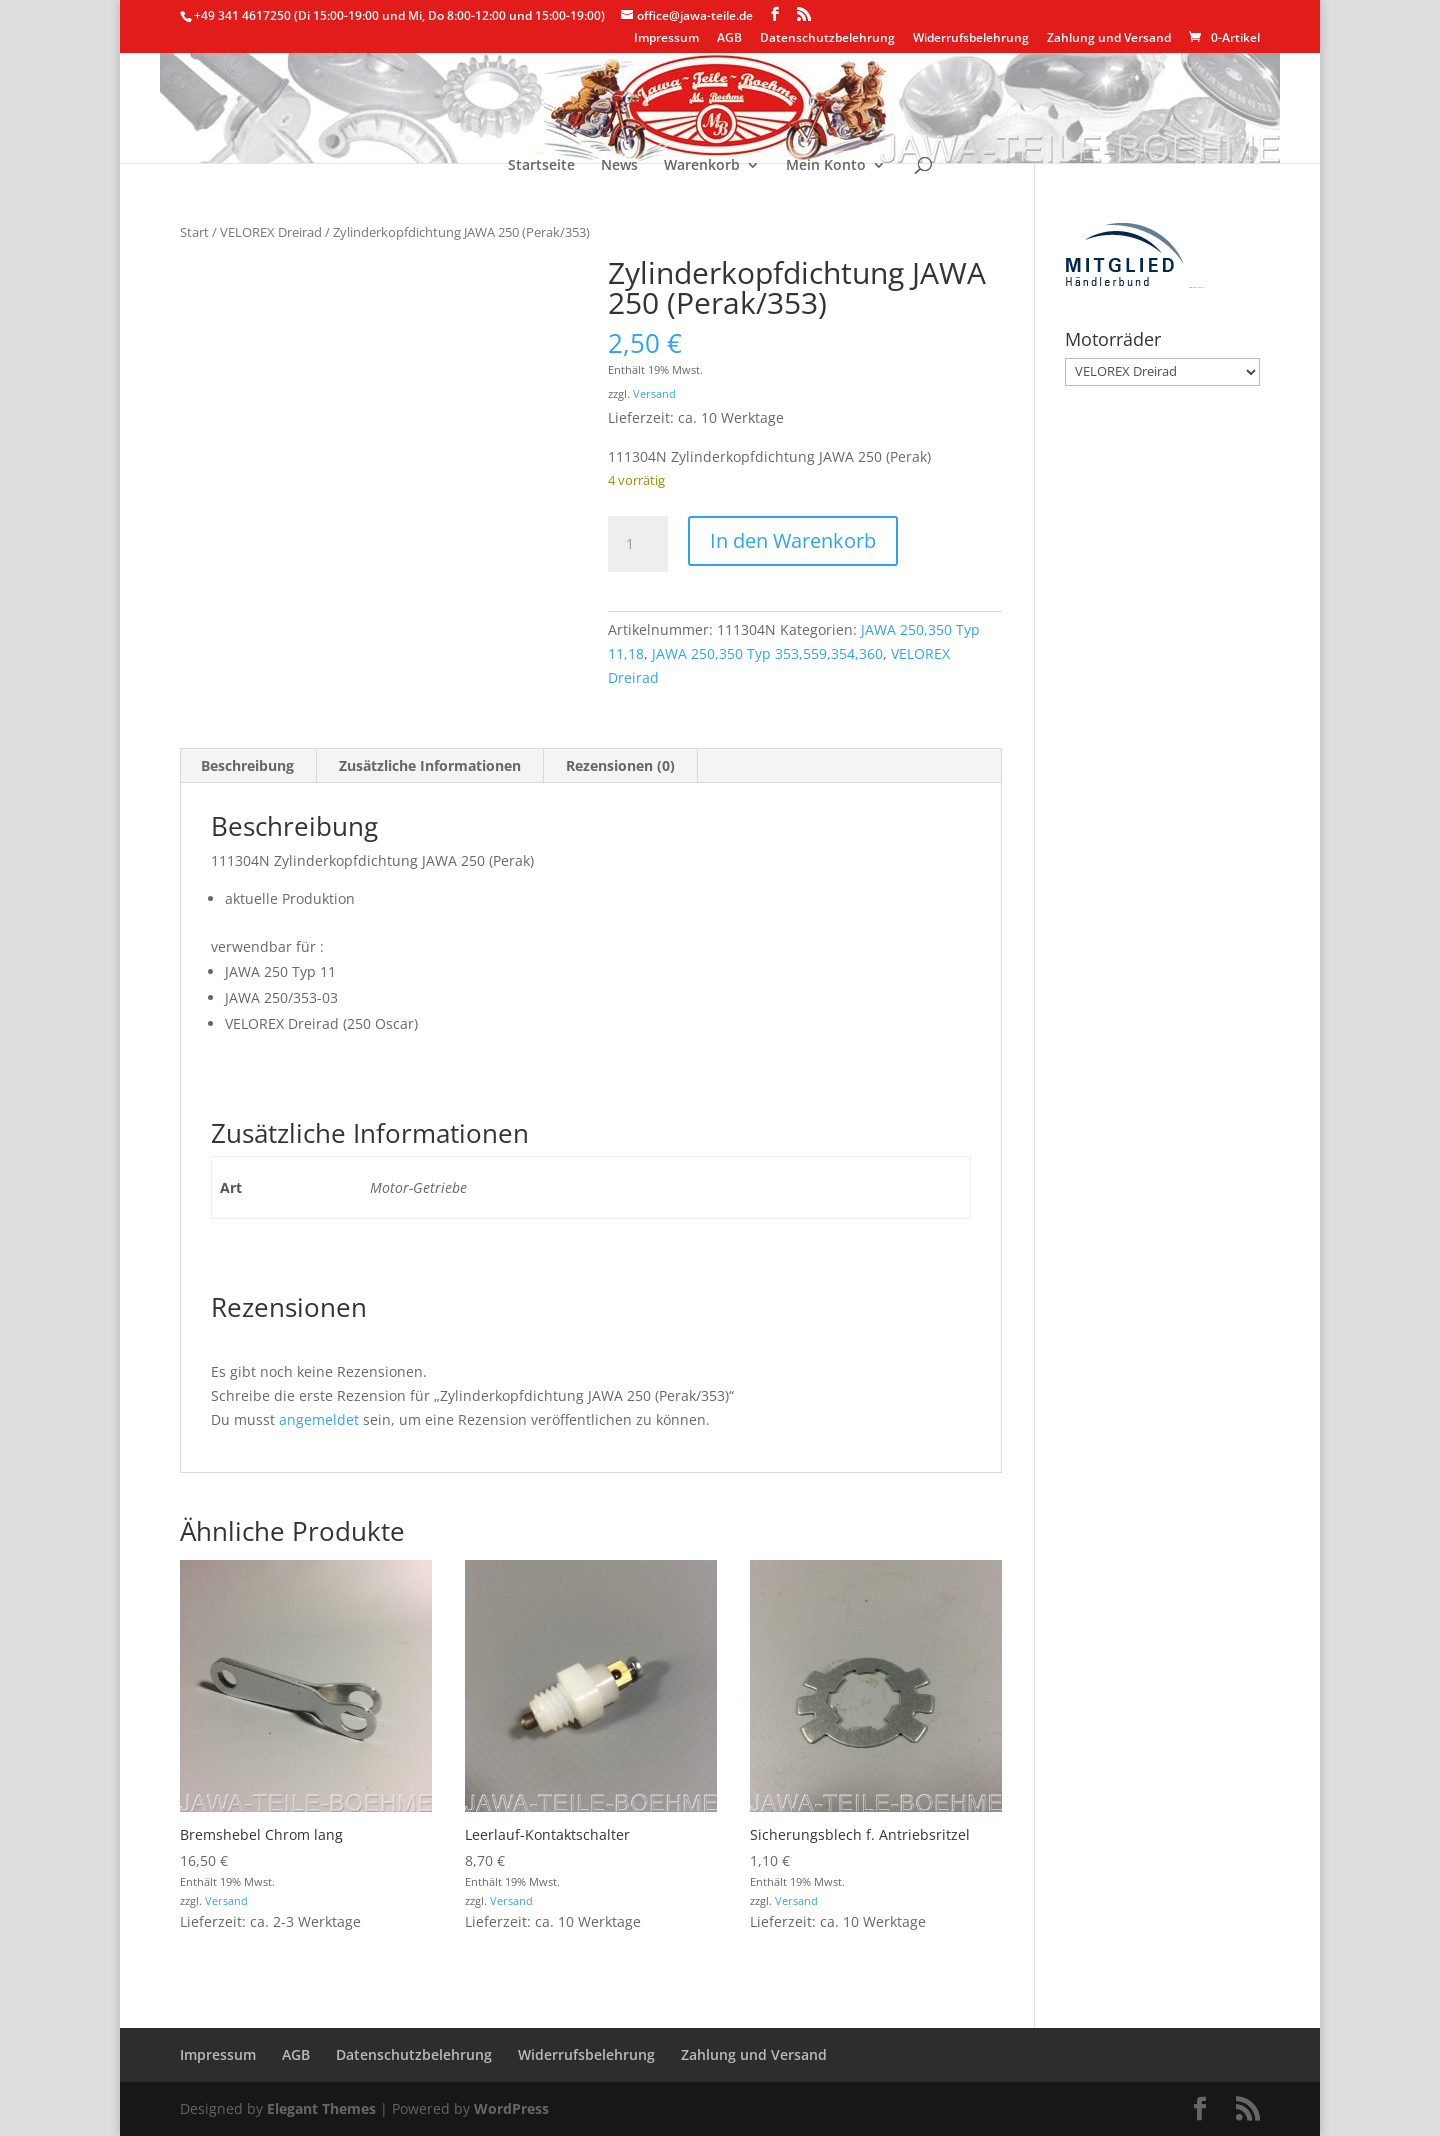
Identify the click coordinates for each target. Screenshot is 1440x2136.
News (619, 166)
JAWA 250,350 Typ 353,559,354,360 (767, 653)
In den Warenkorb (793, 540)
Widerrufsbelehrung (971, 39)
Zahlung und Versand (1109, 39)
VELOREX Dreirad (271, 232)
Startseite (541, 166)
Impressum (666, 39)
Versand (654, 393)
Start (194, 232)
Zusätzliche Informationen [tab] (430, 765)
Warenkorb (702, 166)
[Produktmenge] (638, 544)
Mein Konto (826, 166)
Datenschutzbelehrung (827, 39)
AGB (729, 39)
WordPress (511, 2108)
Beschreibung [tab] (247, 765)
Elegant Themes (321, 2108)
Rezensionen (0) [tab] (620, 765)
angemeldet (319, 1419)
